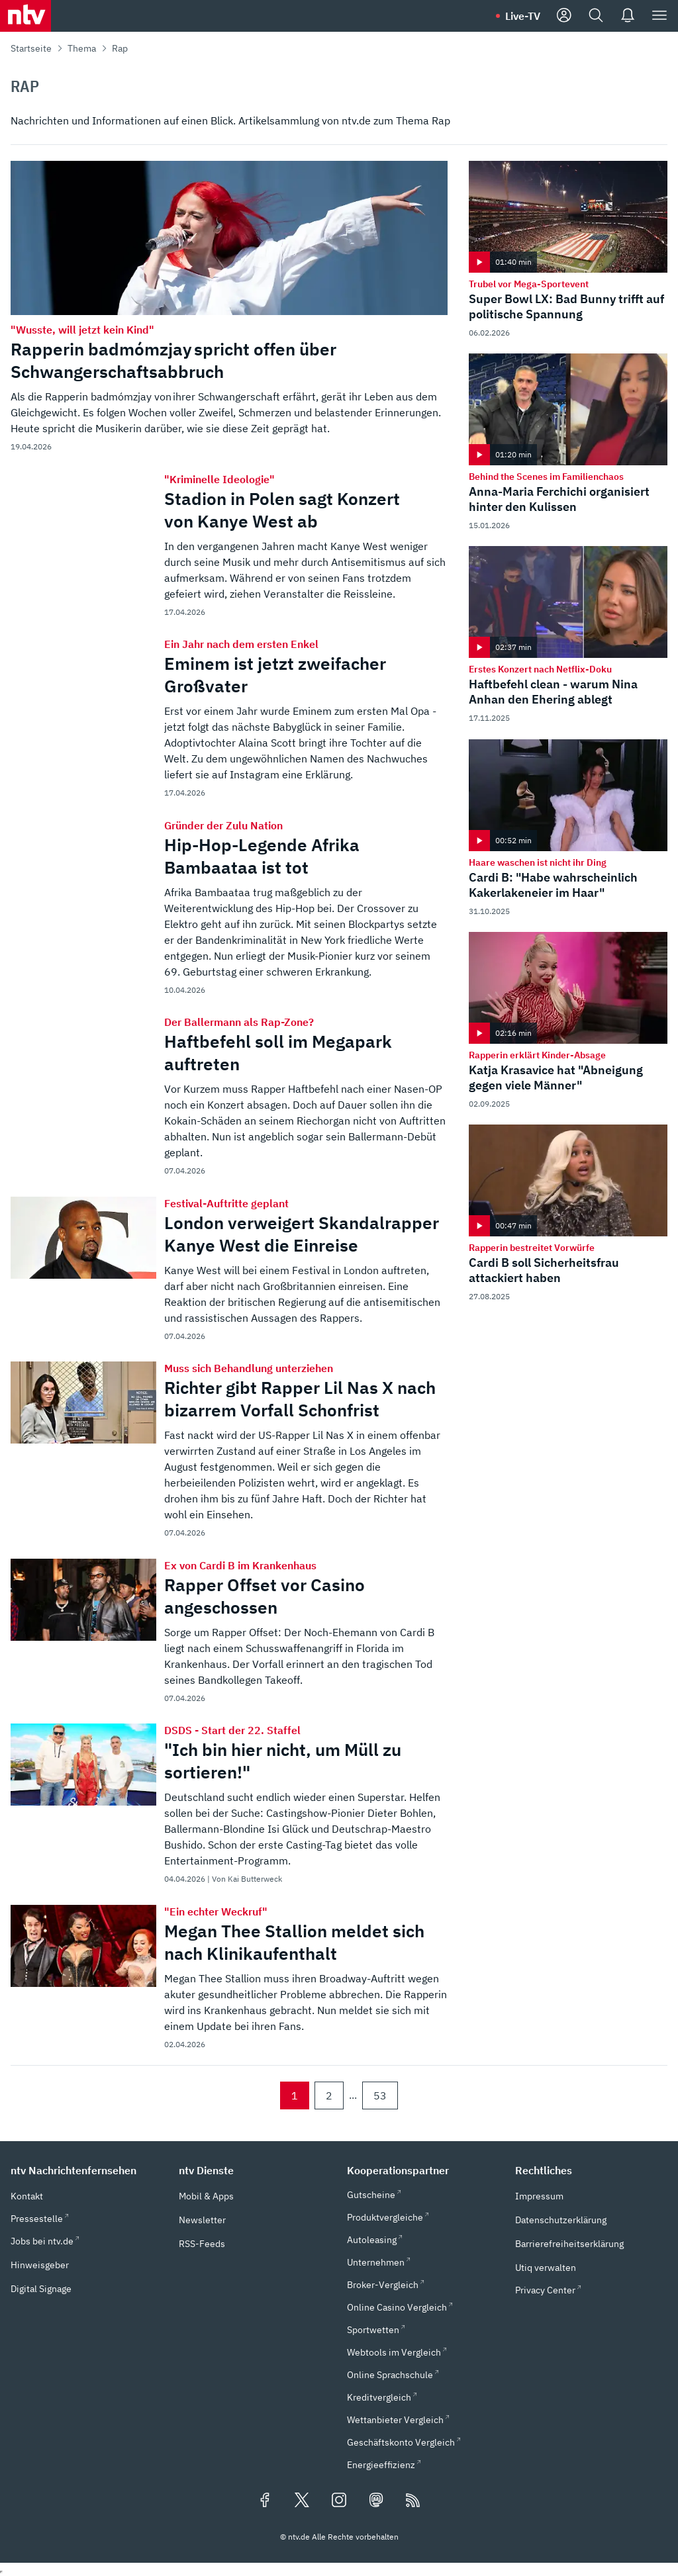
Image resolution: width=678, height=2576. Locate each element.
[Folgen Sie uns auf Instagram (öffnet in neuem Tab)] (339, 2501)
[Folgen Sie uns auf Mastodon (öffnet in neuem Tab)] (376, 2501)
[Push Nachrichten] (628, 16)
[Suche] (596, 16)
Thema (82, 48)
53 (380, 2095)
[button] (87, 2170)
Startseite (31, 48)
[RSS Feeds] (413, 2501)
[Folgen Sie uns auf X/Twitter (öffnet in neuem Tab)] (302, 2501)
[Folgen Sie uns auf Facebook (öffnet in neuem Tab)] (265, 2501)
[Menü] (659, 16)
